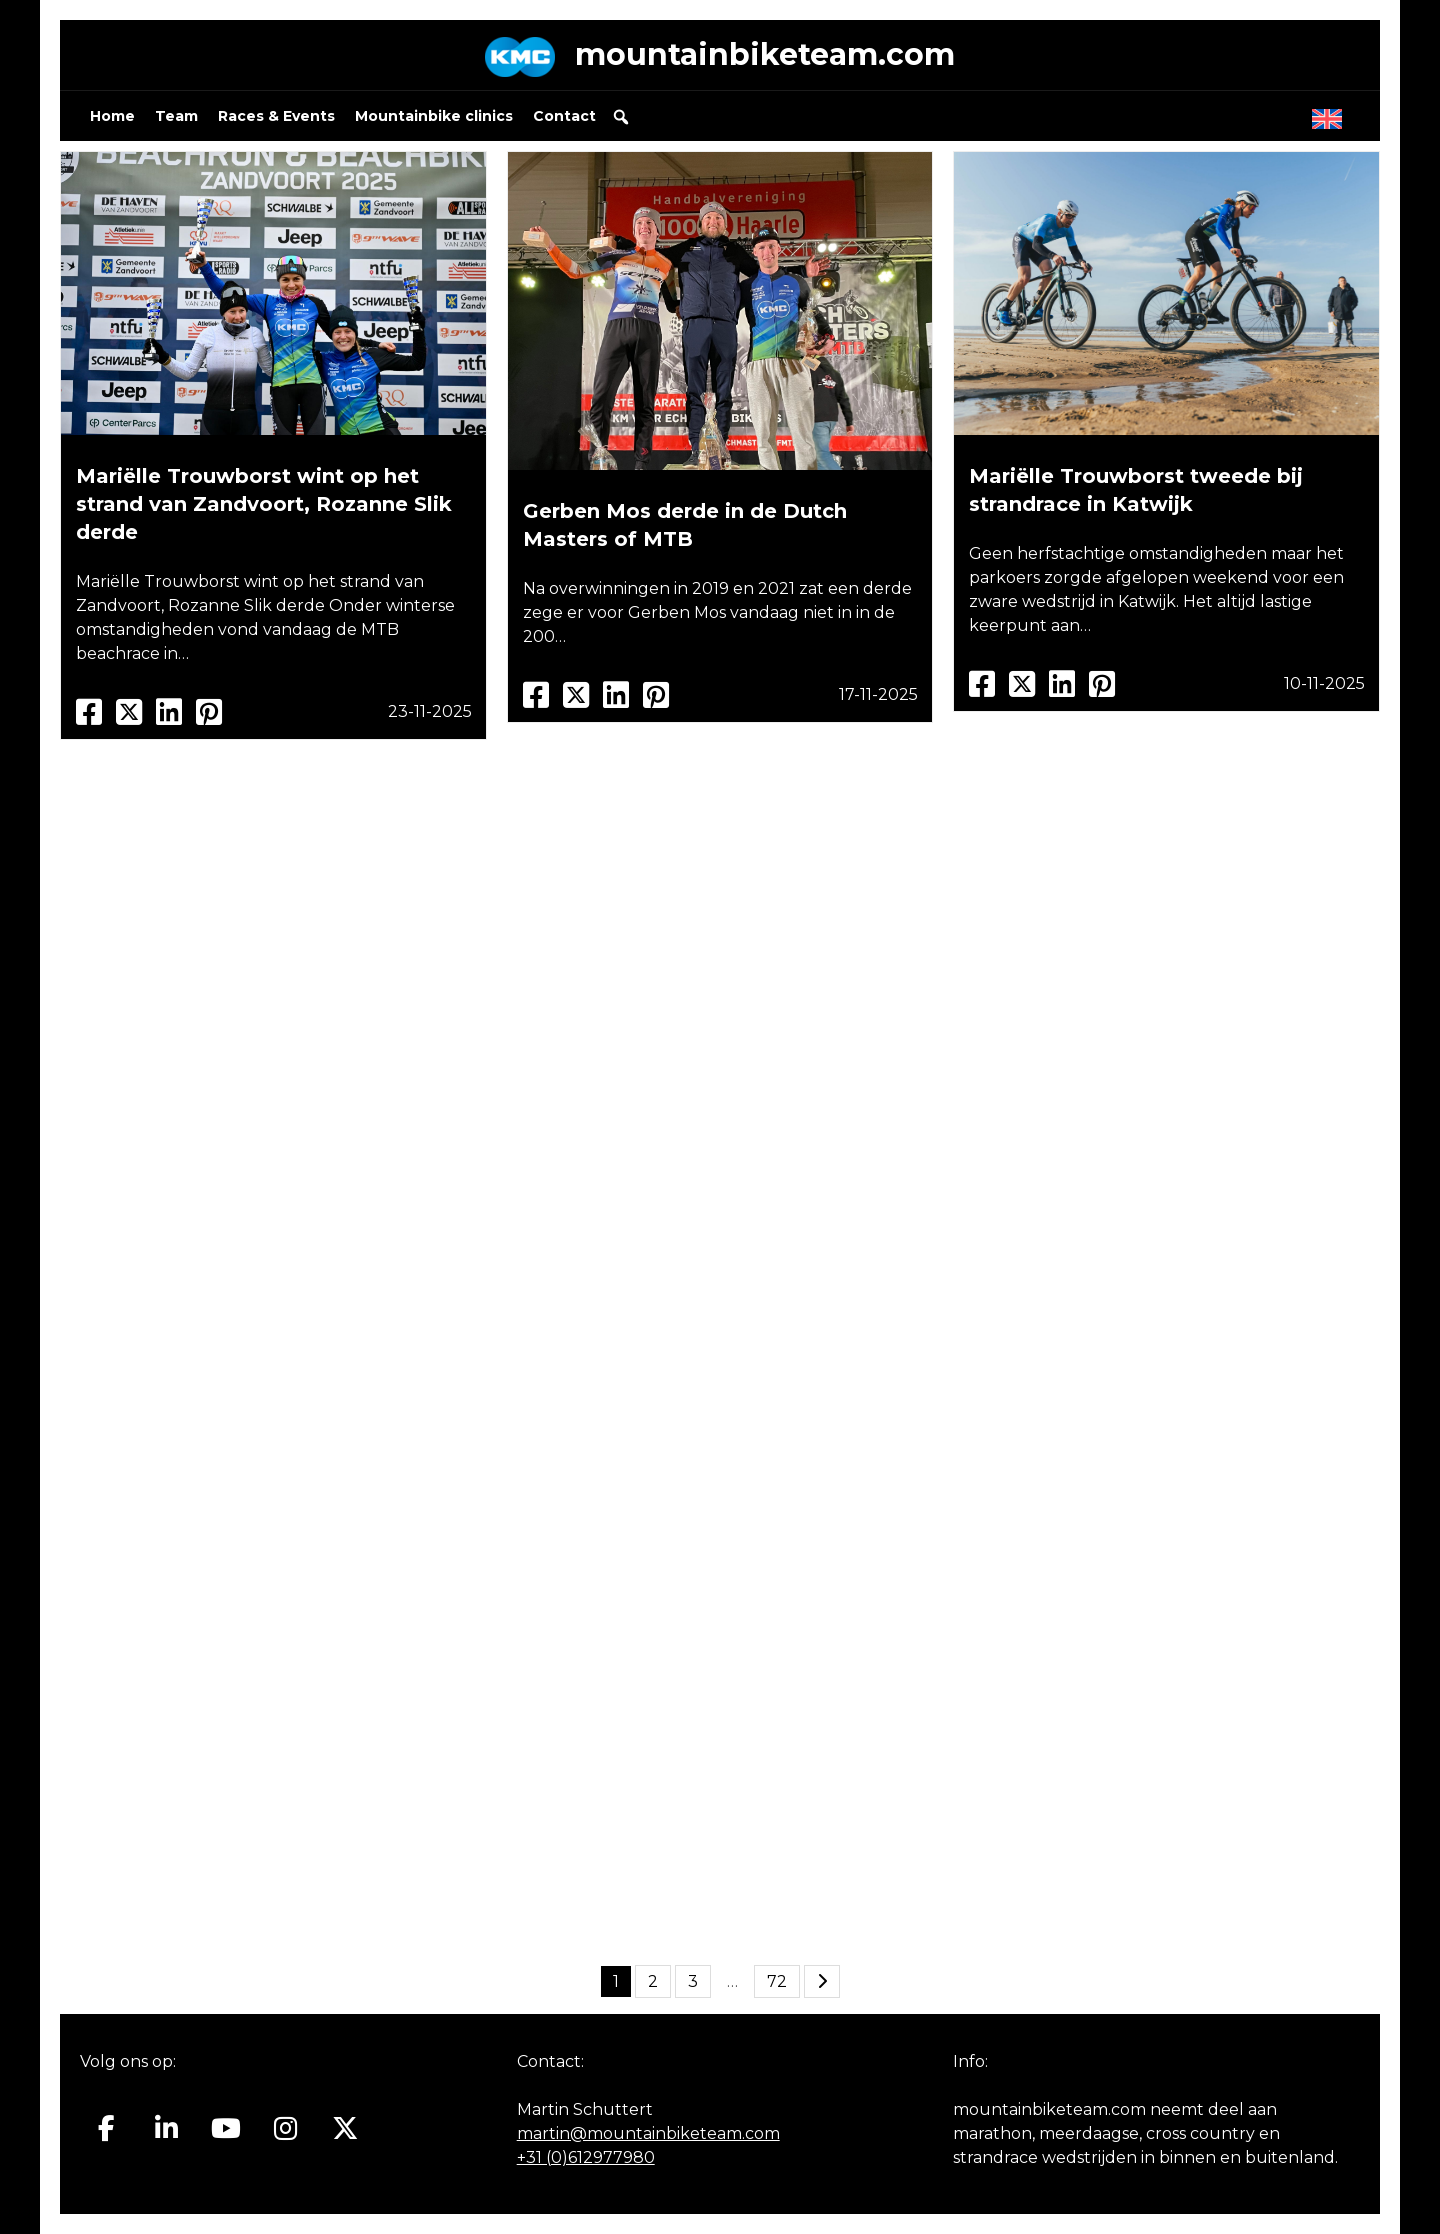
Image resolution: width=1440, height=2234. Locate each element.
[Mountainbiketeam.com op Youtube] (226, 2129)
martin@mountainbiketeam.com (648, 2133)
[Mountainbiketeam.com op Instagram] (285, 2129)
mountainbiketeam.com (765, 54)
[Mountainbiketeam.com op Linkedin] (166, 2129)
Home (112, 116)
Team (176, 116)
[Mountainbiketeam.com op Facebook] (106, 2129)
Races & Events (276, 116)
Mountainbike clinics (434, 116)
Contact (564, 116)
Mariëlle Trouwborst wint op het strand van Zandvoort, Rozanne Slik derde (264, 504)
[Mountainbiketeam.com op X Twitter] (345, 2129)
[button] (621, 117)
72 (777, 1981)
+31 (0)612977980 (586, 2157)
